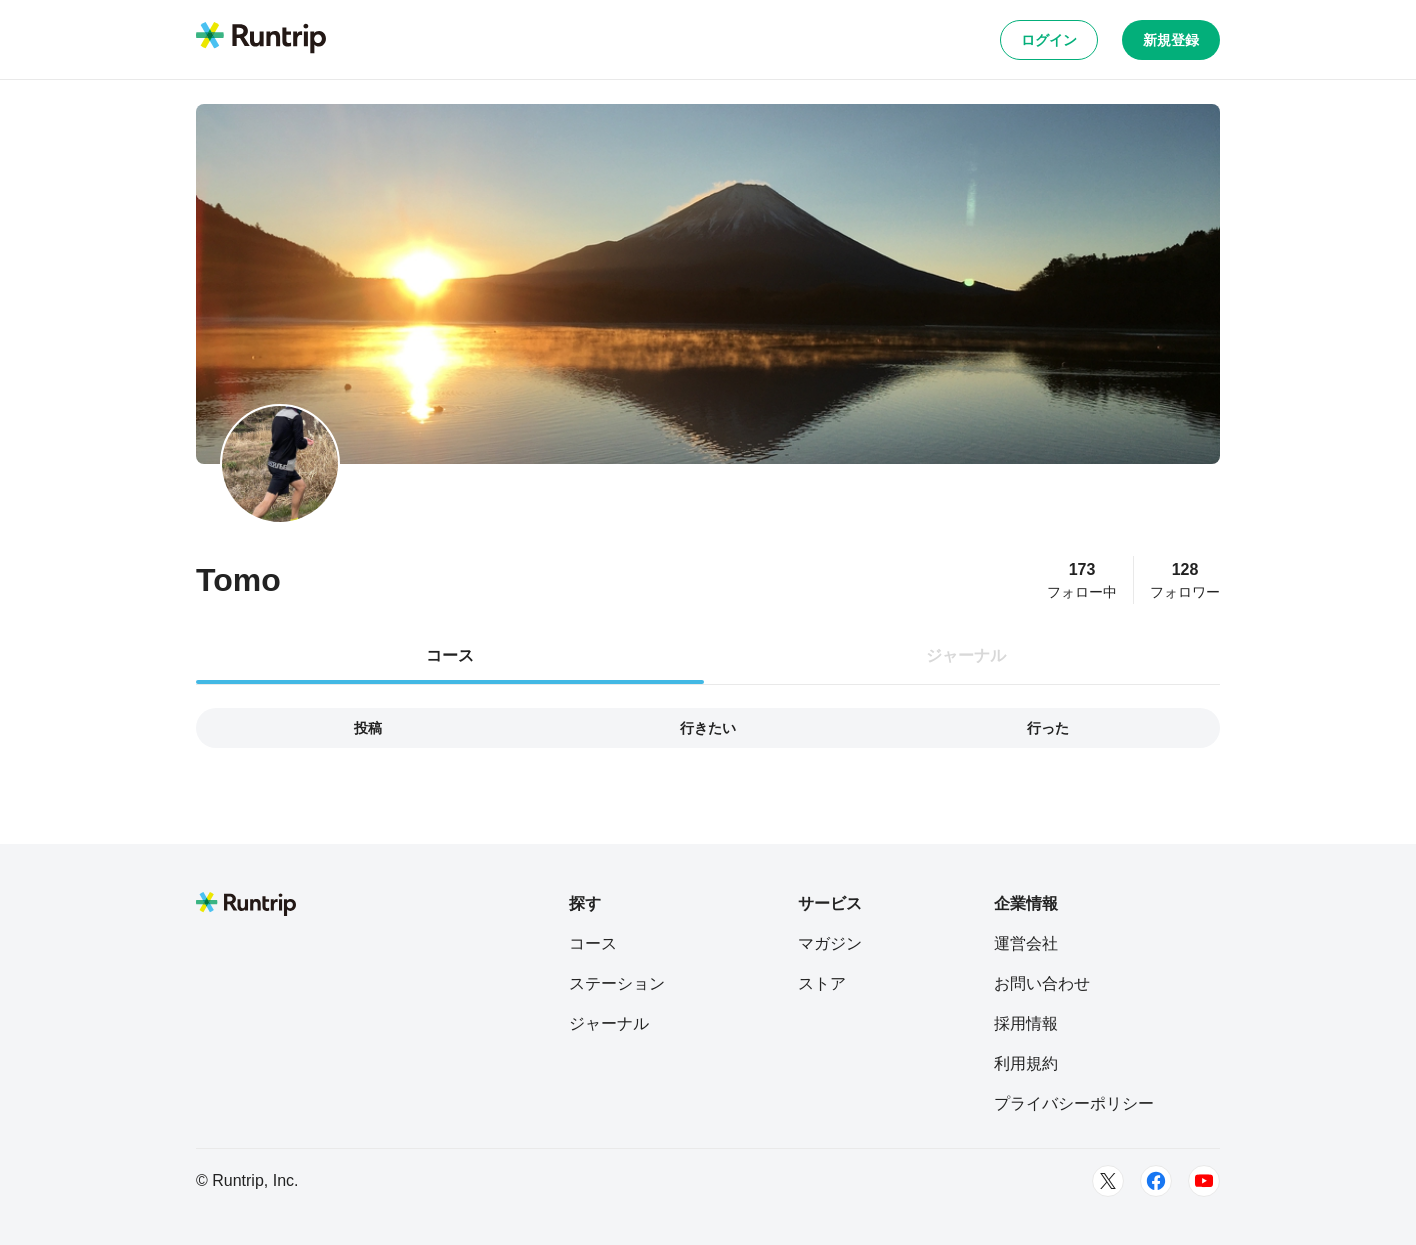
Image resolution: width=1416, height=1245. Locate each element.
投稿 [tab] (368, 728)
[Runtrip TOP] (261, 39)
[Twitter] (1108, 1181)
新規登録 (1171, 40)
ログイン (1049, 40)
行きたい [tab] (708, 728)
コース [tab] (450, 655)
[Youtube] (1204, 1181)
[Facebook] (1156, 1181)
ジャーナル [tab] (966, 655)
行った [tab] (1048, 728)
